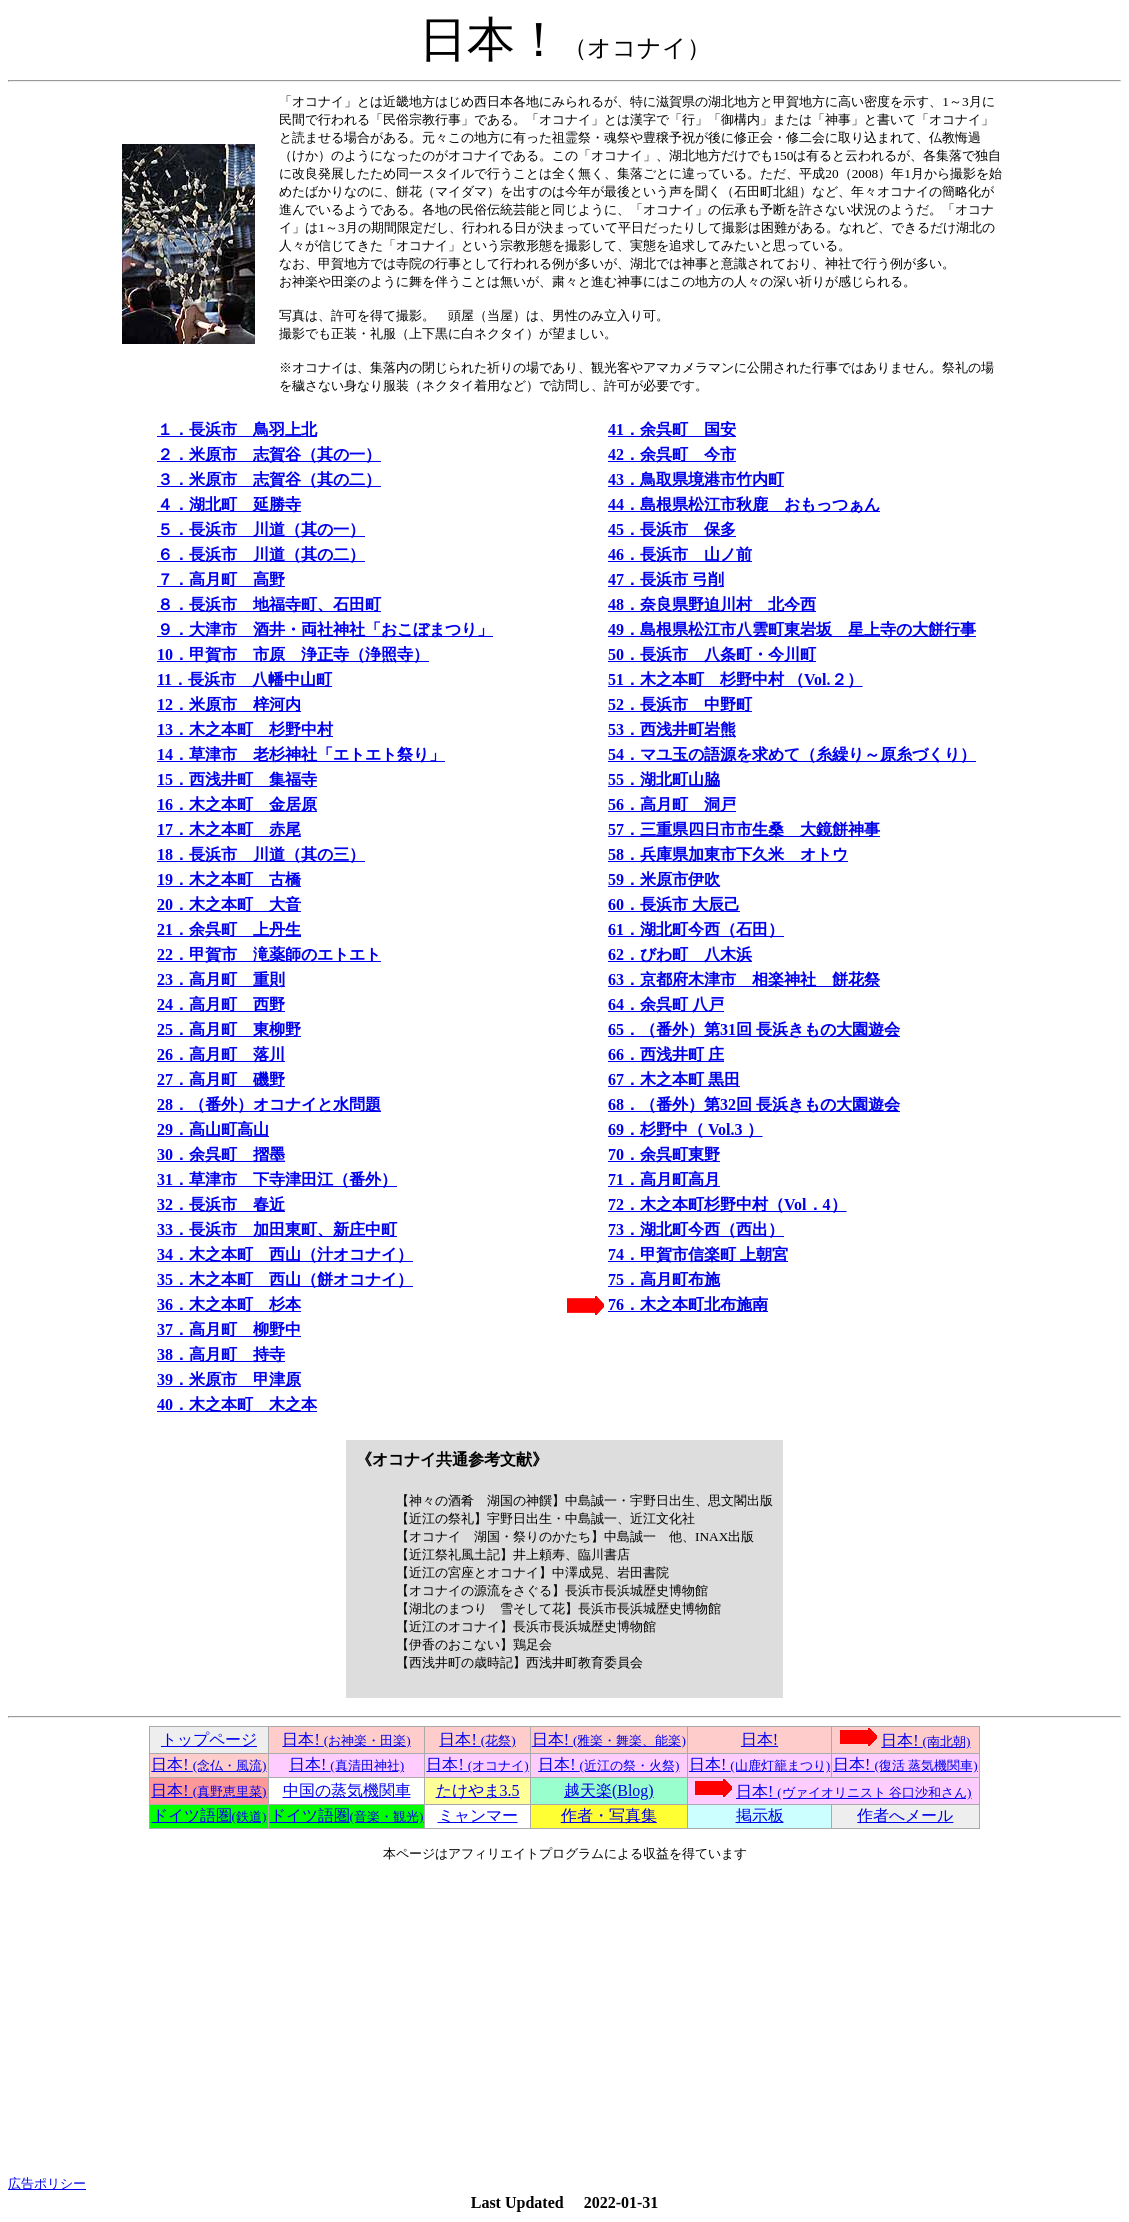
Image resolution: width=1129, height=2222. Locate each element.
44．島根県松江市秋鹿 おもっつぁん (744, 504)
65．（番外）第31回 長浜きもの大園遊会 (754, 1029)
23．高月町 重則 (221, 979)
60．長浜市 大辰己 (674, 904)
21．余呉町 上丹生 (229, 929)
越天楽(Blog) (609, 1790)
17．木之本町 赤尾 (229, 829)
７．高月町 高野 (221, 579)
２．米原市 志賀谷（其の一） (269, 454)
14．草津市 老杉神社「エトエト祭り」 (301, 754)
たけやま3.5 (478, 1790)
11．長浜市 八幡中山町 (244, 679)
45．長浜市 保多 (672, 529)
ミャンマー (478, 1815)
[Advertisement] (564, 2019)
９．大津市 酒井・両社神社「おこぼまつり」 (325, 629)
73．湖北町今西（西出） (696, 1229)
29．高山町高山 (213, 1129)
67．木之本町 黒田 (674, 1079)
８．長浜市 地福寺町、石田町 (269, 604)
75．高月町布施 (664, 1279)
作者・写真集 (609, 1815)
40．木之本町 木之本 (237, 1404)
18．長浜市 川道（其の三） (261, 854)
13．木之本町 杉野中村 (245, 729)
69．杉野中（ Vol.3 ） (685, 1129)
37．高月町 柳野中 (229, 1329)
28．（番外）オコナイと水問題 (269, 1104)
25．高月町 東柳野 (229, 1029)
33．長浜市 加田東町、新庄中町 (277, 1229)
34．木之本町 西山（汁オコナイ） (285, 1254)
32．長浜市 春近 (221, 1204)
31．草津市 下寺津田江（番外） (277, 1179)
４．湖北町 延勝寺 (229, 504)
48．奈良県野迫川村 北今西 (712, 604)
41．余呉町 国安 (672, 429)
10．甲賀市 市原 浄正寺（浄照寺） (293, 654)
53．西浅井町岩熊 (672, 729)
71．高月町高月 (664, 1179)
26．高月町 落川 (221, 1054)
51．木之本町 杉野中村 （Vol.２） (735, 679)
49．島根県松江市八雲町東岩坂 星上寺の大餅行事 (792, 629)
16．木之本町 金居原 (237, 804)
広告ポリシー (47, 2183)
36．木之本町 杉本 (229, 1304)
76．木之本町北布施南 (688, 1304)
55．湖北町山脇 (664, 779)
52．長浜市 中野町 (680, 704)
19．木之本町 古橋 (229, 879)
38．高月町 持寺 (221, 1354)
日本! (346, 1739)
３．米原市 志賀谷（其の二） (269, 479)
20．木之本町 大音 (229, 904)
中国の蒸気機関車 (347, 1790)
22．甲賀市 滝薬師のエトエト (269, 954)
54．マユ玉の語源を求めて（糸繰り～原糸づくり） (792, 754)
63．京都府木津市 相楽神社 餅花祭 (744, 979)
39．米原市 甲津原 (229, 1379)
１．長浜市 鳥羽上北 (237, 429)
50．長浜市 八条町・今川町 (712, 654)
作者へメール (905, 1815)
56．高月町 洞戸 (672, 804)
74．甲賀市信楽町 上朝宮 (698, 1254)
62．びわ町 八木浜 (680, 954)
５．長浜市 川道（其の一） (261, 529)
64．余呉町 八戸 (666, 1004)
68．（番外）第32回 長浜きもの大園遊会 (754, 1104)
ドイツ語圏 (209, 1815)
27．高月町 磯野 (221, 1079)
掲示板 (760, 1815)
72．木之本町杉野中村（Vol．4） (727, 1204)
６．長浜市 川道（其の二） (261, 554)
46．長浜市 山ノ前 (680, 554)
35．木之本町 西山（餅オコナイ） (285, 1279)
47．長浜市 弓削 (666, 579)
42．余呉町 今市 (672, 454)
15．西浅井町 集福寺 (237, 779)
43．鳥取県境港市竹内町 (696, 479)
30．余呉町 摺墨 (221, 1154)
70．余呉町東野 (664, 1154)
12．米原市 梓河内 (229, 704)
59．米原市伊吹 (664, 879)
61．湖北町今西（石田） (696, 929)
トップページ (209, 1739)
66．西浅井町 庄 (666, 1054)
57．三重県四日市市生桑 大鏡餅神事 (744, 829)
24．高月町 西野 (221, 1004)
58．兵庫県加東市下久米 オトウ (728, 854)
